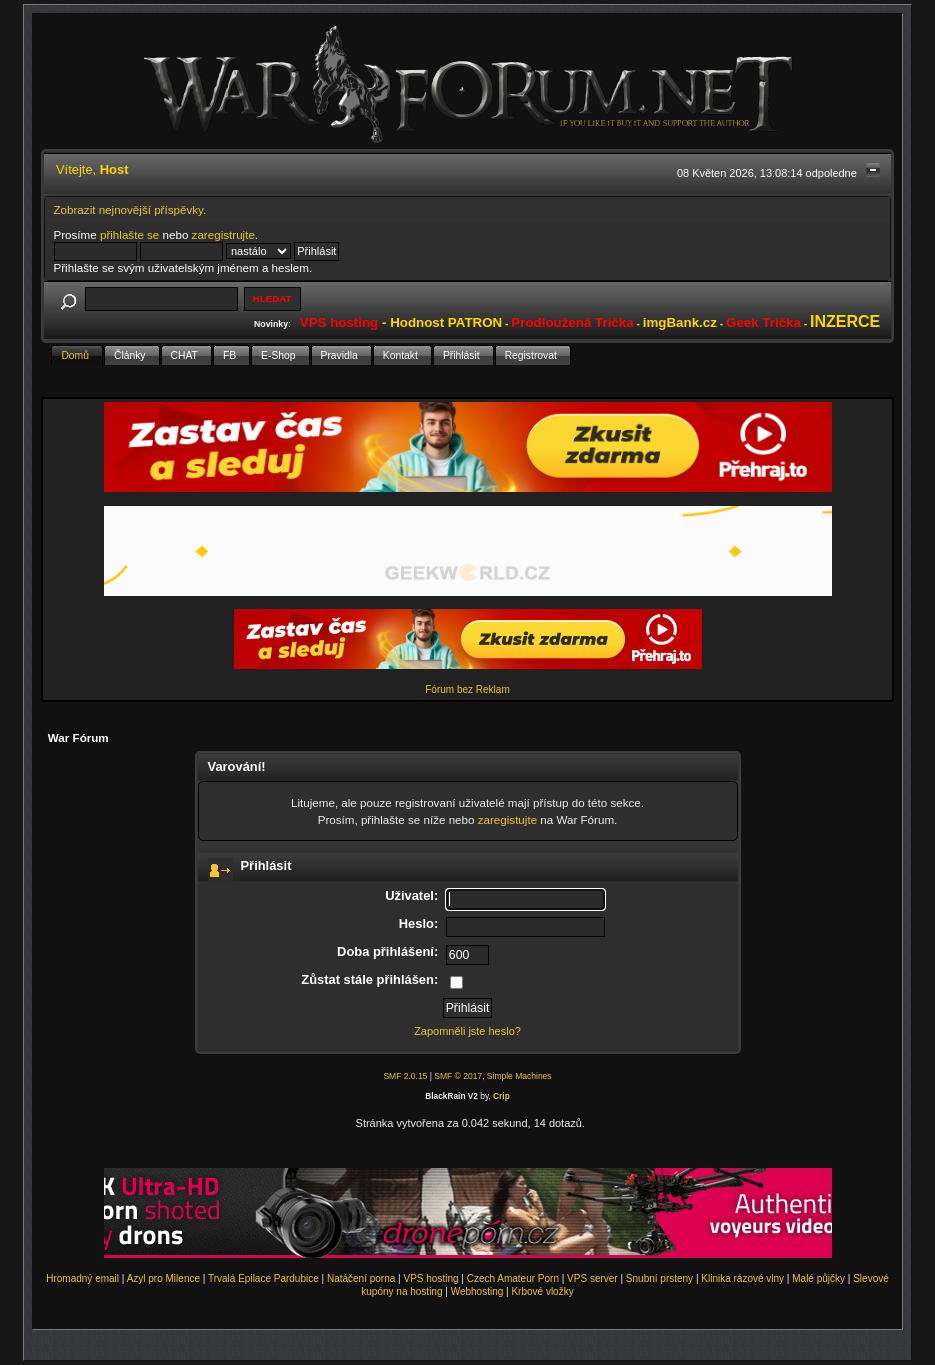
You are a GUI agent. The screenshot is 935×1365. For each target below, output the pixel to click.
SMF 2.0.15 (405, 1076)
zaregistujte (507, 819)
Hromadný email (82, 1278)
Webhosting (477, 1291)
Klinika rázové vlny (742, 1278)
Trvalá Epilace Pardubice (263, 1278)
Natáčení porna (361, 1278)
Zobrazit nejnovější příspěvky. (130, 209)
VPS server (592, 1278)
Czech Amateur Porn (513, 1278)
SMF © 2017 (458, 1076)
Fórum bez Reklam (467, 689)
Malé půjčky (818, 1278)
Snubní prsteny (659, 1278)
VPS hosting (430, 1278)
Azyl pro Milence (163, 1278)
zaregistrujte (223, 234)
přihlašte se (129, 234)
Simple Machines (519, 1076)
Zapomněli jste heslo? (467, 1031)
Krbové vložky (542, 1291)
